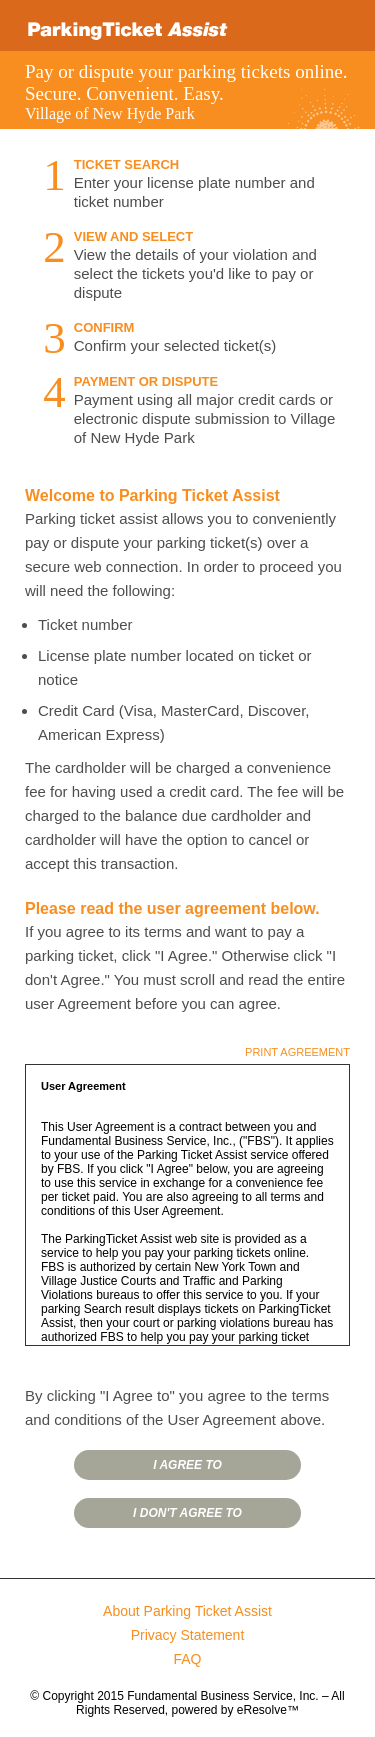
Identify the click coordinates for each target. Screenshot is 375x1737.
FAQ (187, 1659)
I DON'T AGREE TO (187, 1513)
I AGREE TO (187, 1465)
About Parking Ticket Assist (187, 1611)
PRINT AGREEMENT (297, 1052)
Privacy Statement (188, 1635)
